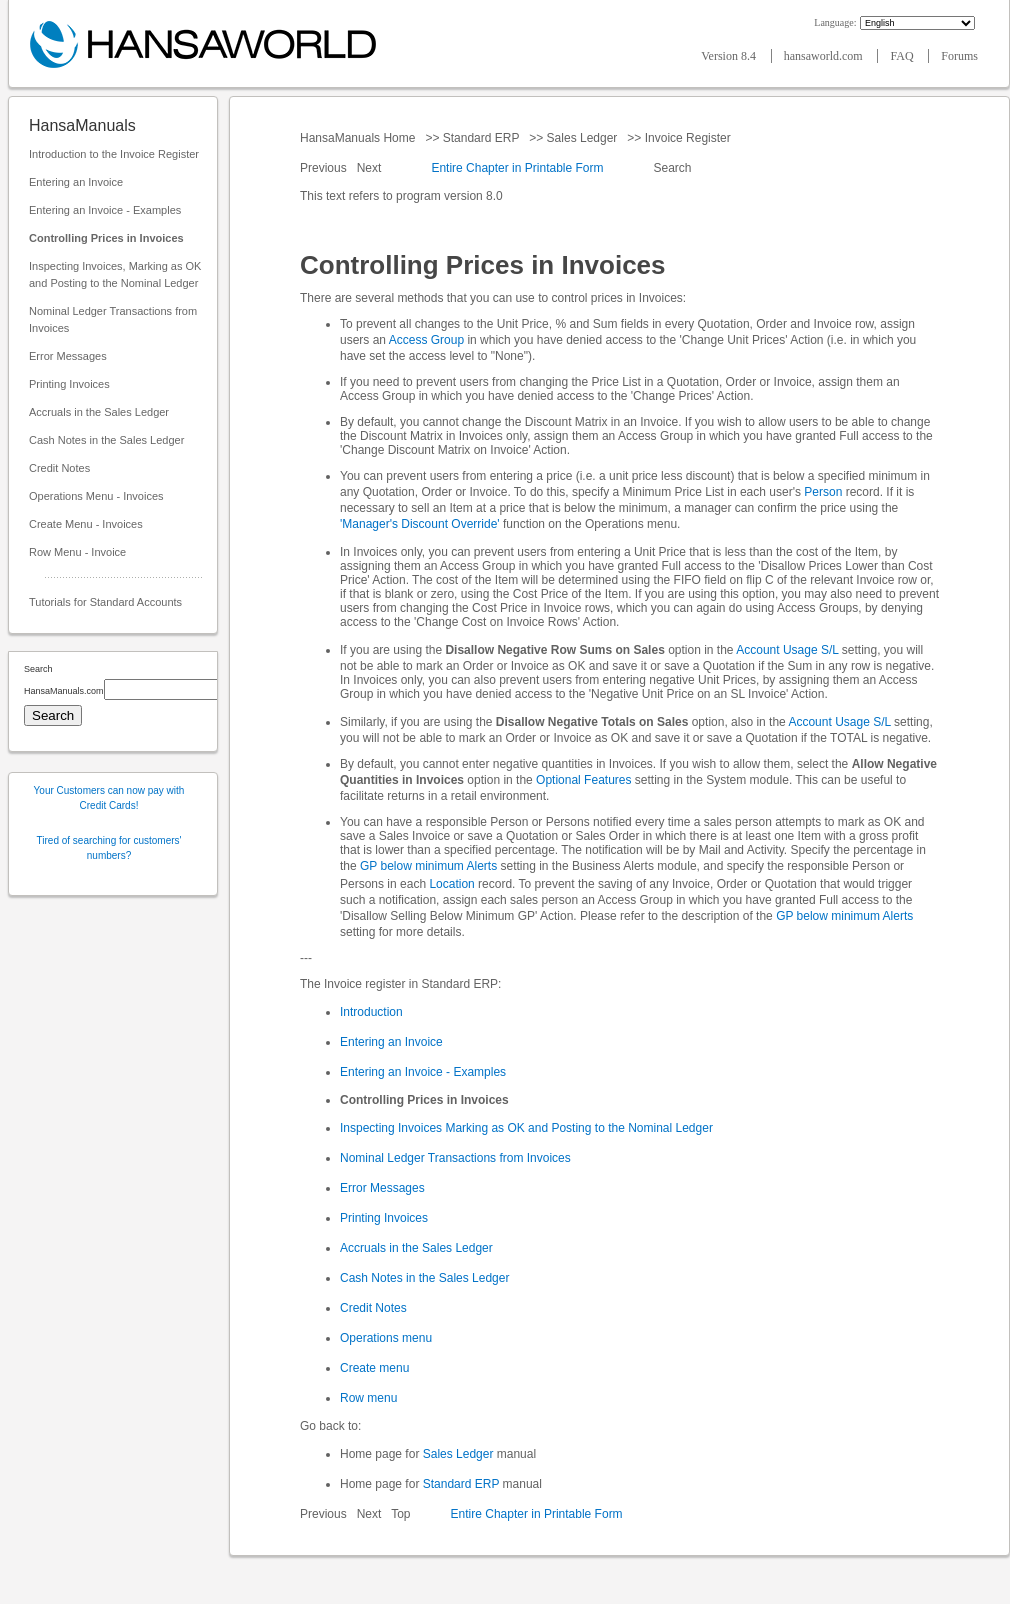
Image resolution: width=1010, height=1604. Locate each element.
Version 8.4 (730, 56)
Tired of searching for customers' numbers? (109, 848)
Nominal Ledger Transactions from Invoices (113, 319)
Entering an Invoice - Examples (105, 210)
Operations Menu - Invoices (96, 496)
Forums (959, 56)
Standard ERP (480, 138)
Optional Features (583, 780)
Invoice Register (687, 138)
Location (451, 884)
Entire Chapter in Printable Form (517, 168)
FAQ (903, 56)
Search (672, 168)
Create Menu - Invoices (86, 524)
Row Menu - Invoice (77, 552)
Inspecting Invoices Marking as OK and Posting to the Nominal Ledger (526, 1128)
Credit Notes (59, 468)
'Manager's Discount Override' (420, 524)
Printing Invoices (69, 384)
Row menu (368, 1398)
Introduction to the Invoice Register (114, 154)
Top (400, 1514)
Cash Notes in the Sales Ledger (106, 440)
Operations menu (386, 1338)
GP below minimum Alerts (428, 866)
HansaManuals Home (359, 138)
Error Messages (68, 356)
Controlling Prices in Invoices (106, 238)
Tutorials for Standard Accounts (105, 602)
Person (823, 492)
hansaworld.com (825, 56)
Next (371, 168)
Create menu (374, 1368)
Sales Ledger (581, 138)
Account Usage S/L (787, 650)
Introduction (371, 1012)
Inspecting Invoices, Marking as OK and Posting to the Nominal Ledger (115, 274)
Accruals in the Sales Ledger (99, 412)
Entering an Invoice (76, 182)
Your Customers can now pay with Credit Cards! (109, 798)
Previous (325, 168)
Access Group (426, 340)
